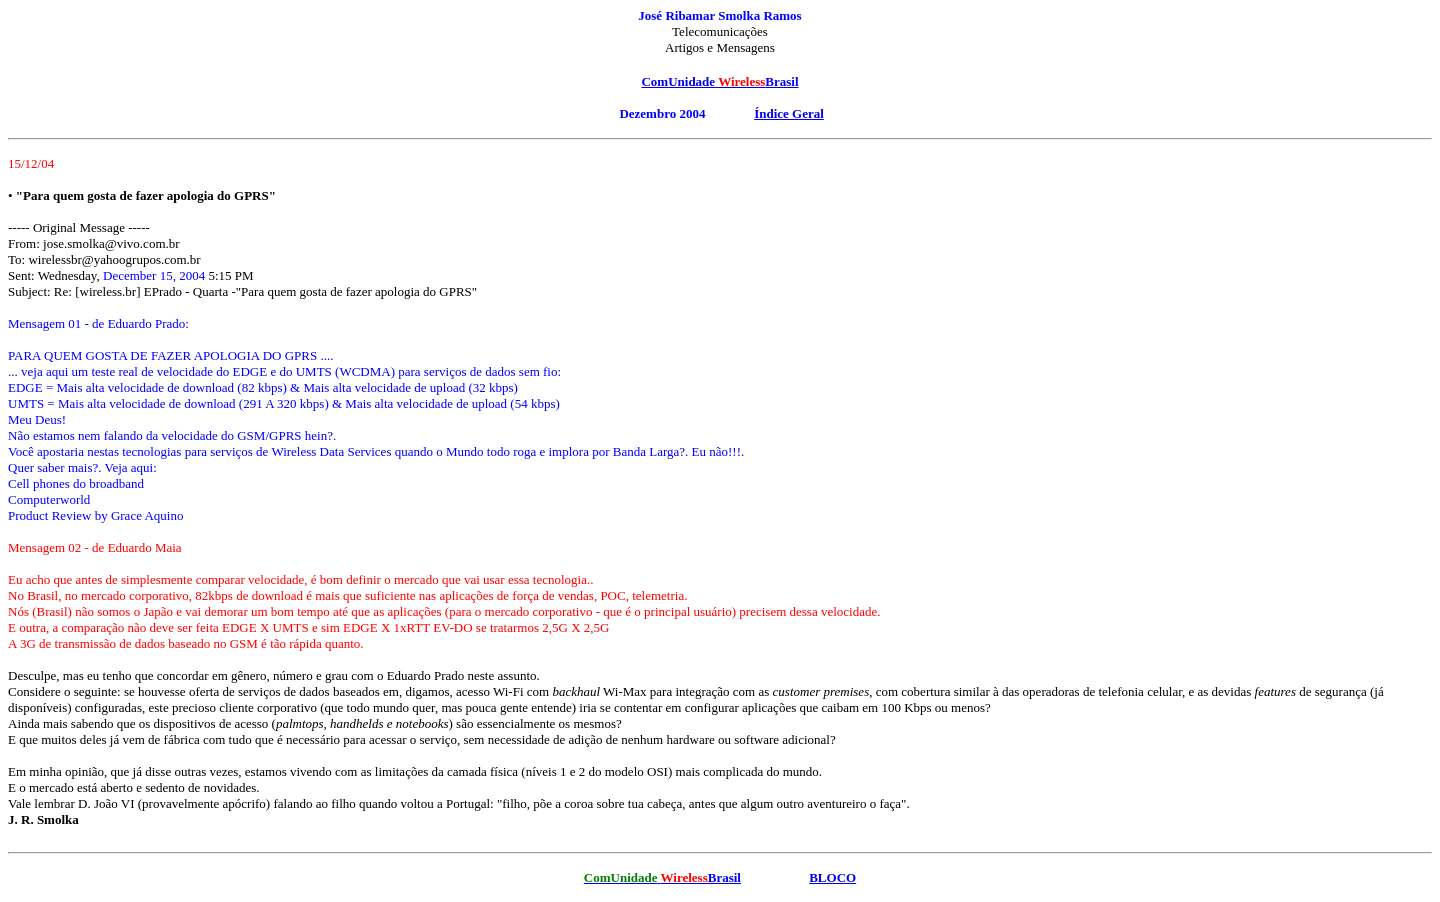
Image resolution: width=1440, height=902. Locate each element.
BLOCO (832, 877)
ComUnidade (678, 81)
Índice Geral (789, 113)
